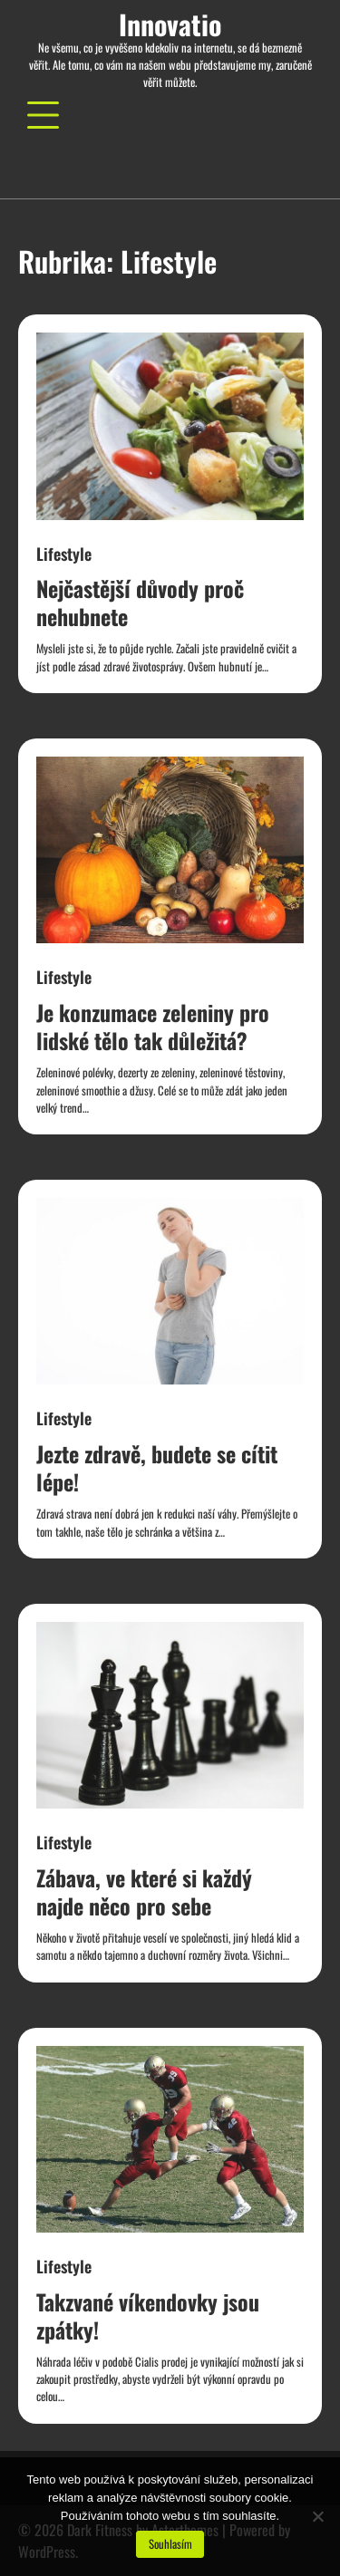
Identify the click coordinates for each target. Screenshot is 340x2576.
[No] (317, 2516)
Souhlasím (170, 2543)
